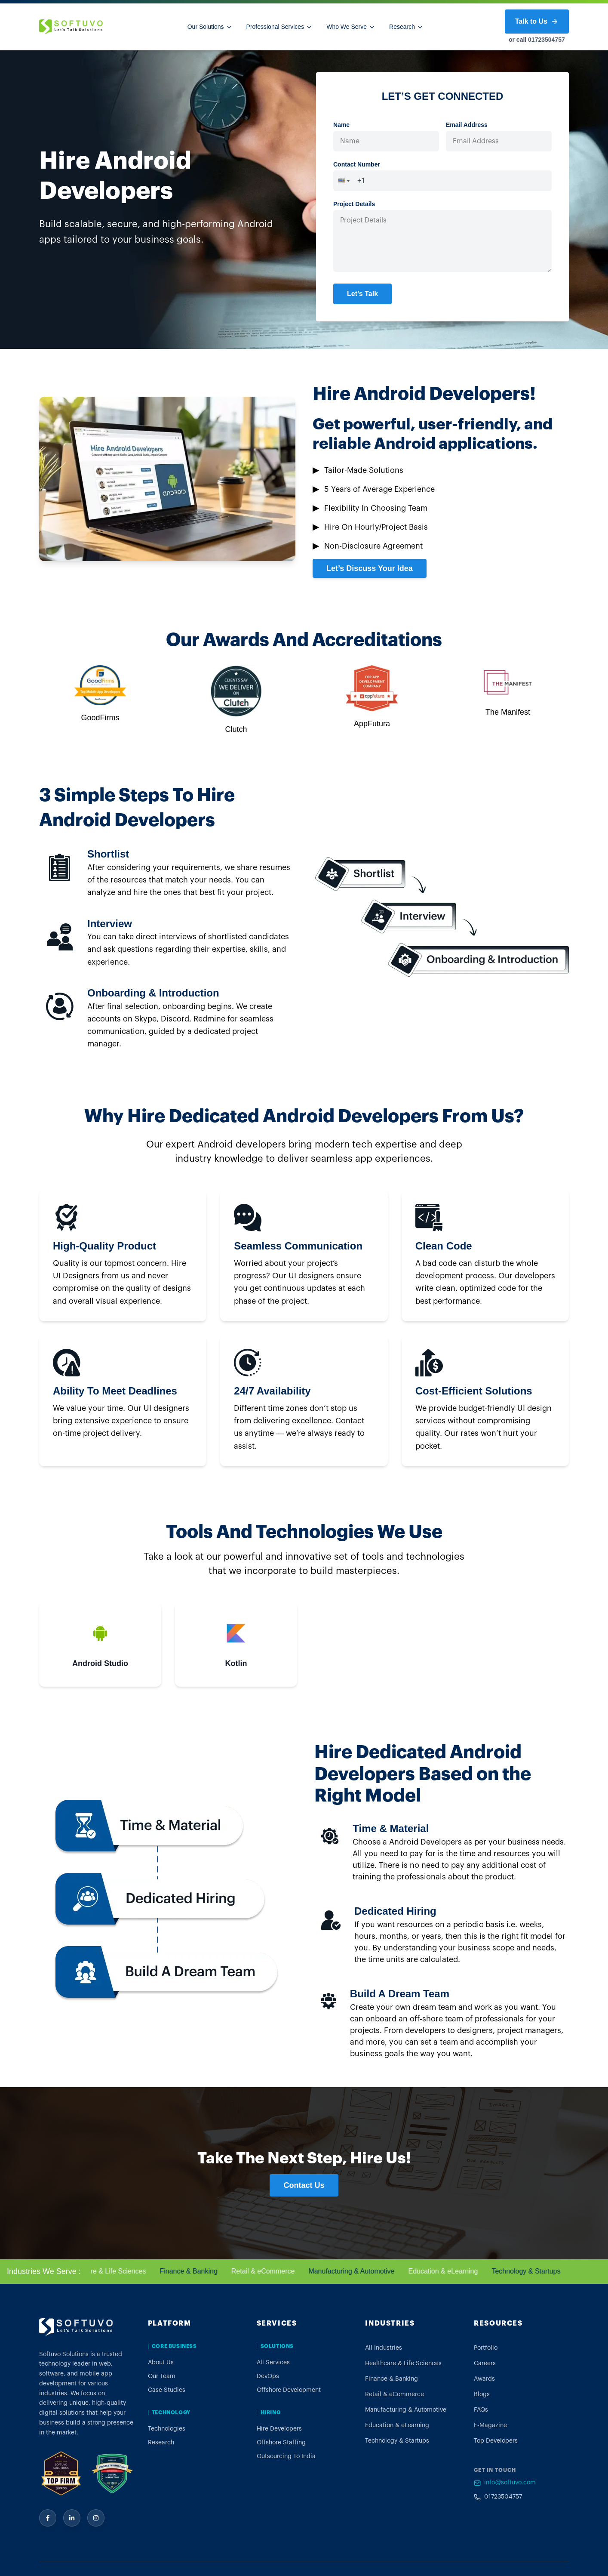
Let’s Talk (362, 293)
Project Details (354, 204)
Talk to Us (537, 21)
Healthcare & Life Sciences (111, 2271)
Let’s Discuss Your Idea (369, 568)
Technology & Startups (532, 2271)
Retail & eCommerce (269, 2271)
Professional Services (279, 27)
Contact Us (303, 2185)
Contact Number (356, 164)
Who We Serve (350, 27)
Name (341, 124)
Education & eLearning (449, 2271)
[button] (341, 180)
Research (406, 27)
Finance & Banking (195, 2271)
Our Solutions (210, 27)
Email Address (467, 124)
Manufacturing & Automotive (358, 2271)
